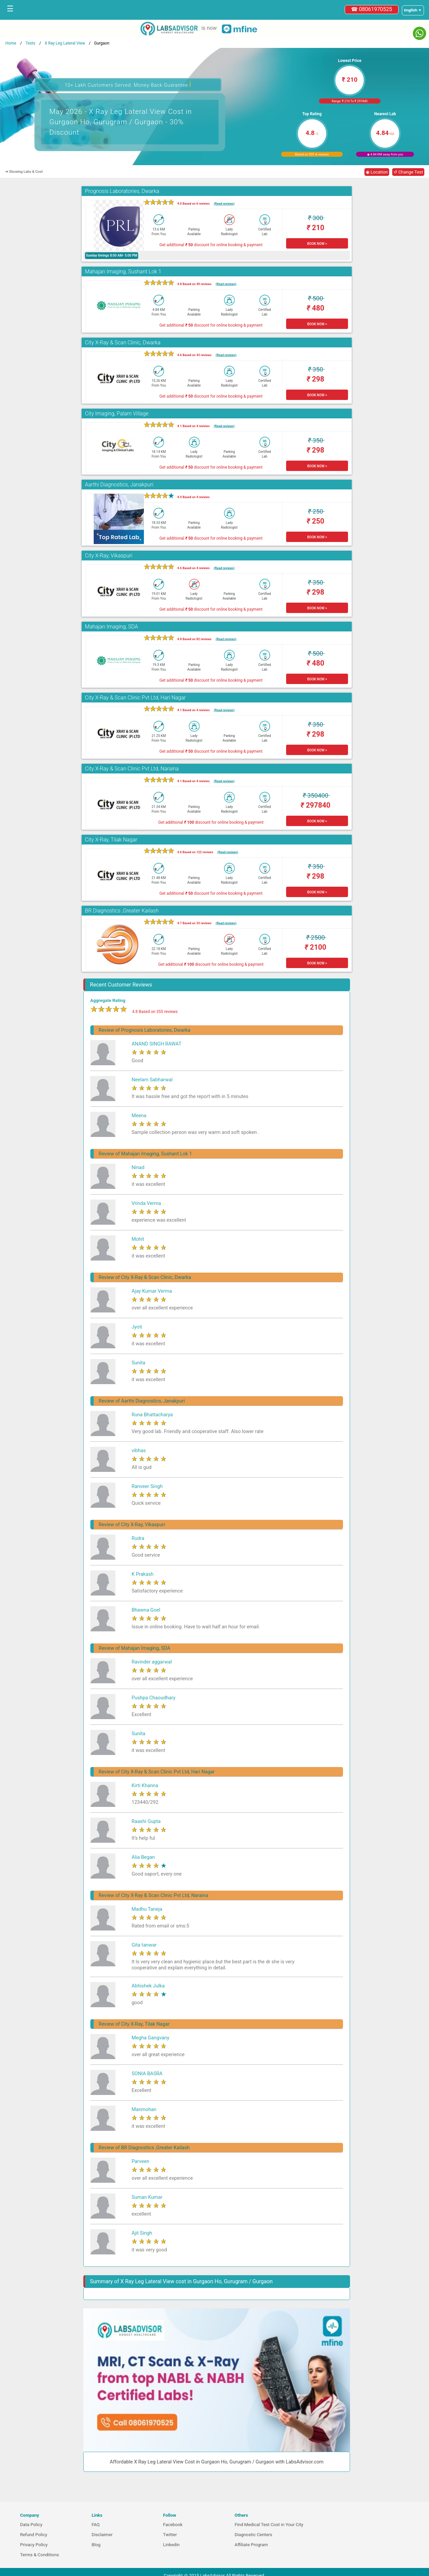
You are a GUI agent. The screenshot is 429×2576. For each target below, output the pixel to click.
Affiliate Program (251, 2544)
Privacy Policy (34, 2544)
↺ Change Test (408, 172)
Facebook (172, 2524)
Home (10, 43)
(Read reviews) (224, 203)
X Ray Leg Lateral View (65, 43)
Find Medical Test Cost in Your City (269, 2524)
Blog (96, 2544)
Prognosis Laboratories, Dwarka (122, 191)
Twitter (170, 2534)
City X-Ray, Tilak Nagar (111, 839)
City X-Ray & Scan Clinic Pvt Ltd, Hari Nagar (135, 697)
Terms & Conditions (39, 2554)
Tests (30, 43)
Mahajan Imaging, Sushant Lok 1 (123, 271)
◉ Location (377, 172)
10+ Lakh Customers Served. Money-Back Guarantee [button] (128, 84)
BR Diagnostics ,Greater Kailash (122, 910)
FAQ (96, 2524)
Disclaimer (102, 2534)
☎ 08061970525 (371, 9)
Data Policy (31, 2524)
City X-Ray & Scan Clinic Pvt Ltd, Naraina (132, 768)
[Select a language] (413, 10)
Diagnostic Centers (253, 2534)
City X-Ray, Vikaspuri (109, 555)
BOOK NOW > (317, 244)
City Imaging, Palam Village (117, 413)
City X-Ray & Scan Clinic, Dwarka (123, 342)
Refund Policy (33, 2534)
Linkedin (171, 2544)
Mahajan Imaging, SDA (111, 626)
